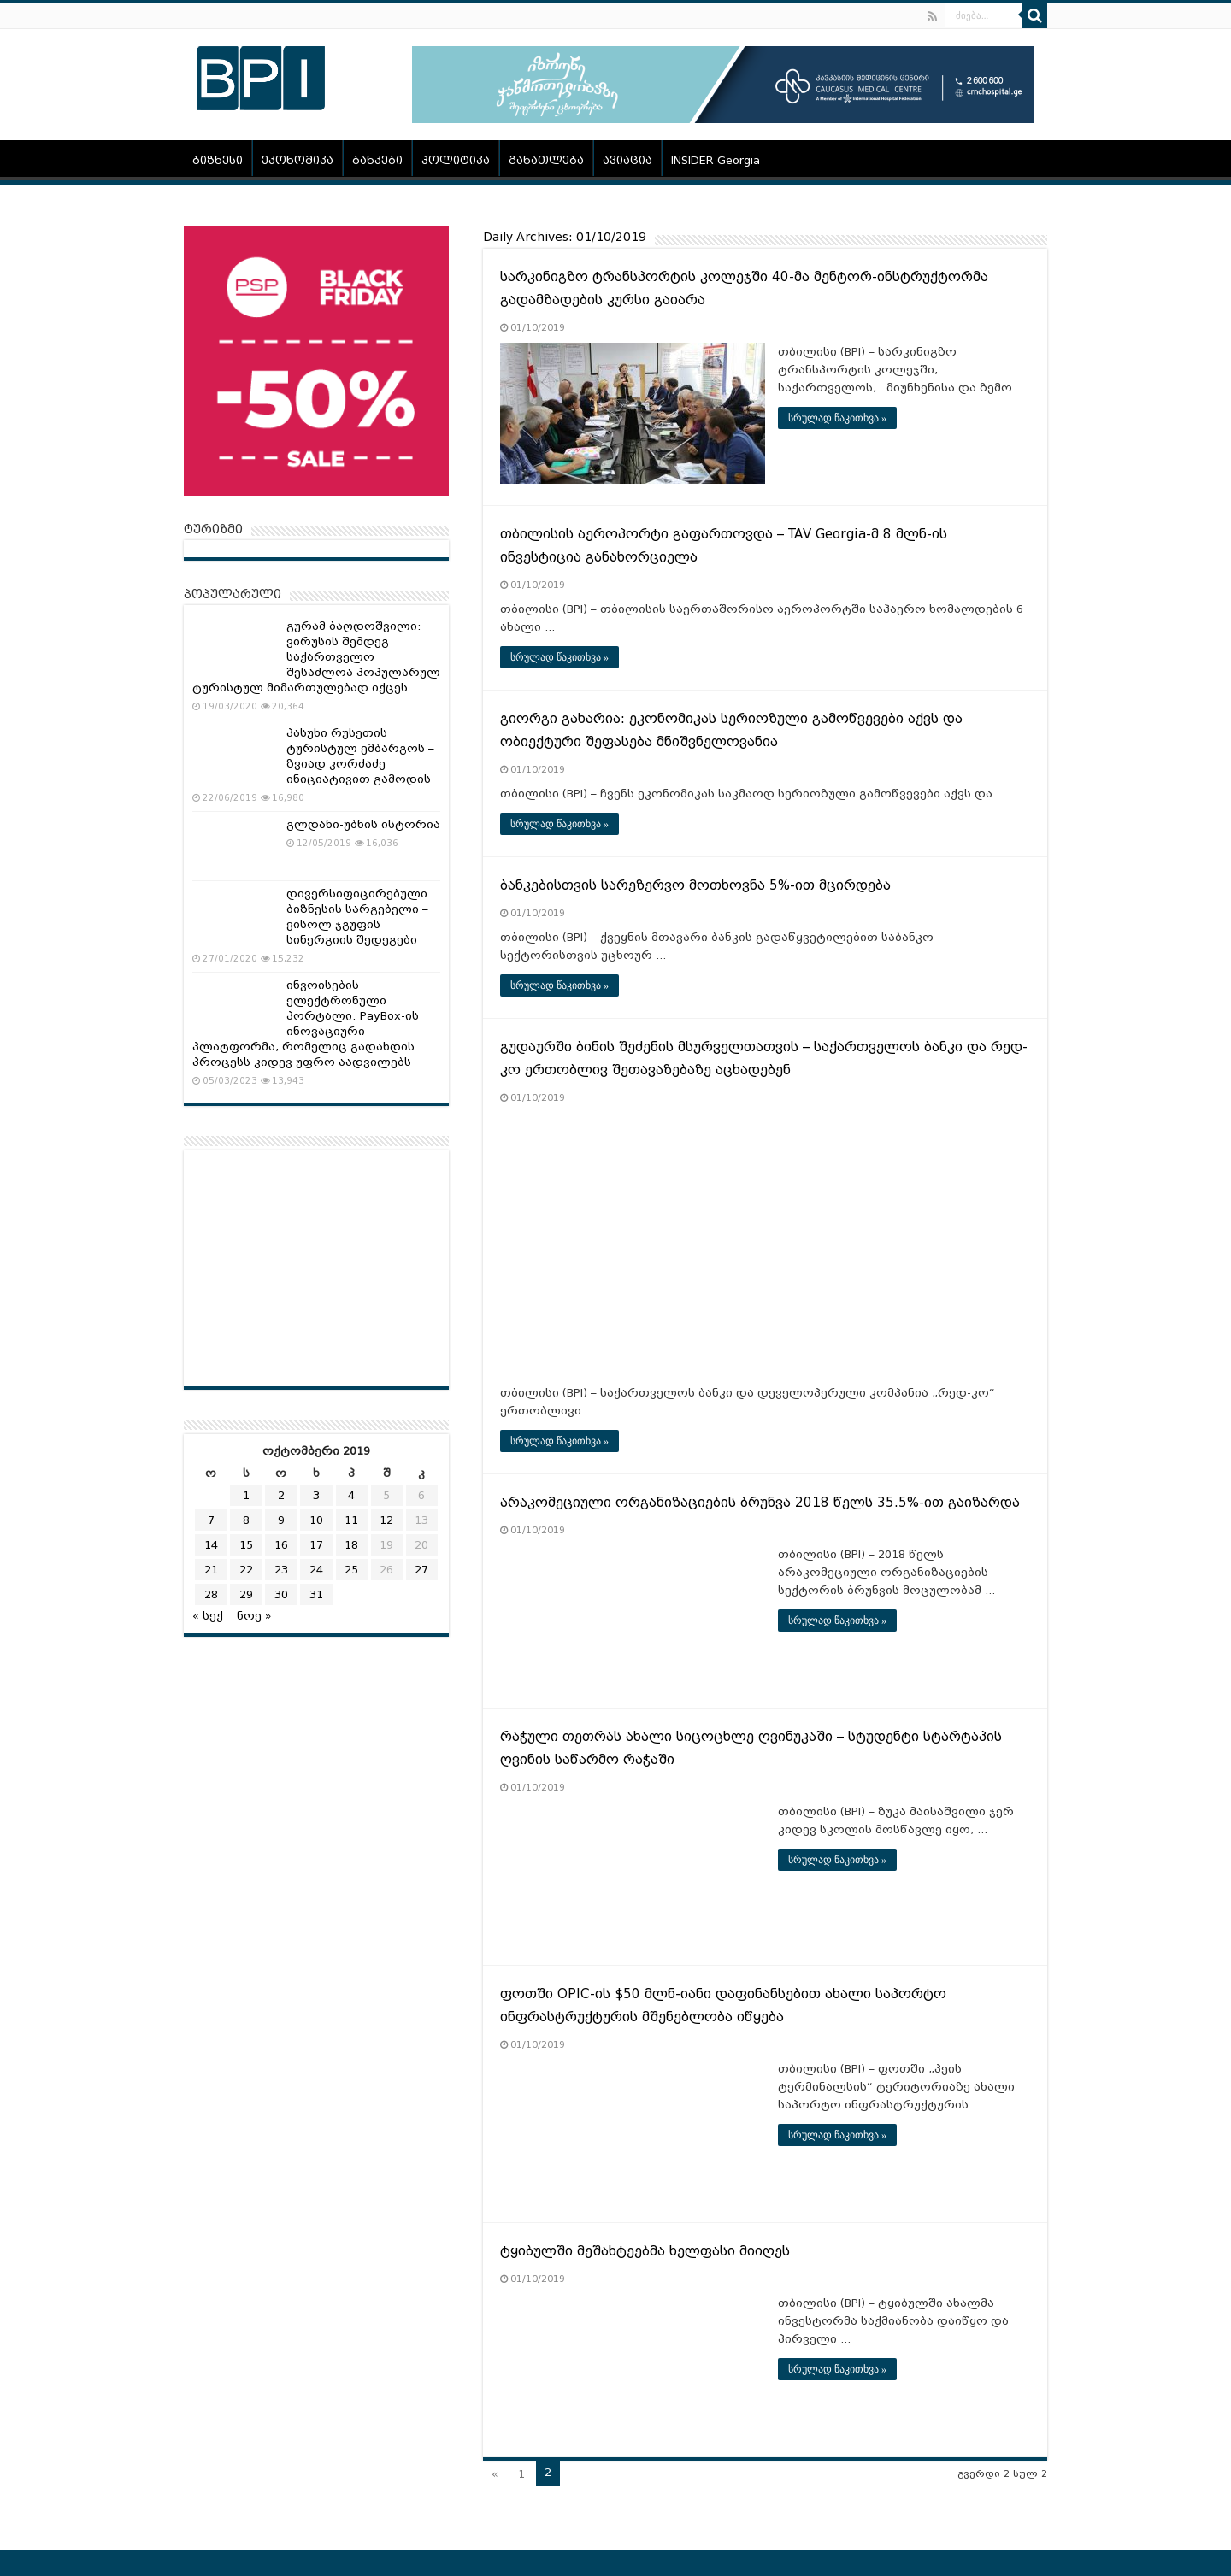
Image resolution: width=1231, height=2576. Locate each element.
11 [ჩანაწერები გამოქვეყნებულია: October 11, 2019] (351, 1520)
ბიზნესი (217, 160)
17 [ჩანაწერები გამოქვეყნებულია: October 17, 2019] (316, 1545)
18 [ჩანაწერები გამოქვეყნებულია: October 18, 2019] (351, 1545)
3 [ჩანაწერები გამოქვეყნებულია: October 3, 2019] (316, 1495)
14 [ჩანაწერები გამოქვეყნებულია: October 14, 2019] (211, 1545)
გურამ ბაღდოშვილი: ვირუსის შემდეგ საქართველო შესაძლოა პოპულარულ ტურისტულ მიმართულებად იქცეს (316, 657)
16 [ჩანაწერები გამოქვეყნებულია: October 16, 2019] (281, 1545)
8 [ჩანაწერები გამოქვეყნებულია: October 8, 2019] (246, 1520)
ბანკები (377, 160)
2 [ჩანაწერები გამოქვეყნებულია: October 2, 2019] (281, 1495)
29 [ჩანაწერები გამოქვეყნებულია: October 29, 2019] (246, 1594)
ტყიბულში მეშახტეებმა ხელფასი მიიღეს (645, 2251)
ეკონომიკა (297, 160)
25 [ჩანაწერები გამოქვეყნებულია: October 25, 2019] (351, 1569)
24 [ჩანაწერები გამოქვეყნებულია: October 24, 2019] (316, 1569)
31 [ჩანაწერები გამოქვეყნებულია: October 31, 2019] (316, 1594)
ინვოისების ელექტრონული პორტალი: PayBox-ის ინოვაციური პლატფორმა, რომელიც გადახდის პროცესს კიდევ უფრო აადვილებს (305, 1023)
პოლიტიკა (455, 160)
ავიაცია (627, 160)
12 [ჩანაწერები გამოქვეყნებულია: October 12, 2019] (386, 1520)
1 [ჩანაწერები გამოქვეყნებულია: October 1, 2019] (246, 1495)
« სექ (207, 1616)
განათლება (546, 160)
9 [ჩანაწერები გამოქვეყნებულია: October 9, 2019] (281, 1520)
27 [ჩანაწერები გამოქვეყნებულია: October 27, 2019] (421, 1569)
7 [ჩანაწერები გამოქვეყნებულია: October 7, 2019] (211, 1520)
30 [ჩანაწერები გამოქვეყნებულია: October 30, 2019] (281, 1594)
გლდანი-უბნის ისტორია (363, 824)
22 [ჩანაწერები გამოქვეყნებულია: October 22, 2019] (246, 1569)
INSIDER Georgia (715, 160)
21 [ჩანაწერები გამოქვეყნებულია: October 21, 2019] (211, 1569)
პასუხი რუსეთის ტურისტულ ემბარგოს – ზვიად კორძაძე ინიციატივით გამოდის (360, 756)
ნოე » (254, 1616)
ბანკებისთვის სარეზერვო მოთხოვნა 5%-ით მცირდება (695, 885)
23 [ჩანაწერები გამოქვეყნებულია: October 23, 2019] (281, 1569)
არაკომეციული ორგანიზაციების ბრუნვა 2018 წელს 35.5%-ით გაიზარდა (760, 1502)
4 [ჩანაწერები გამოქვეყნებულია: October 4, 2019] (351, 1495)
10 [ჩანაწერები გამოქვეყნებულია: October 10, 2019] (316, 1520)
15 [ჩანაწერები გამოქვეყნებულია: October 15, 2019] (246, 1545)
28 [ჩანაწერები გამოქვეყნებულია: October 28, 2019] (211, 1594)
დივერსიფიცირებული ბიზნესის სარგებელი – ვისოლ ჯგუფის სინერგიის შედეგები (357, 916)
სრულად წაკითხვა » (837, 418)
